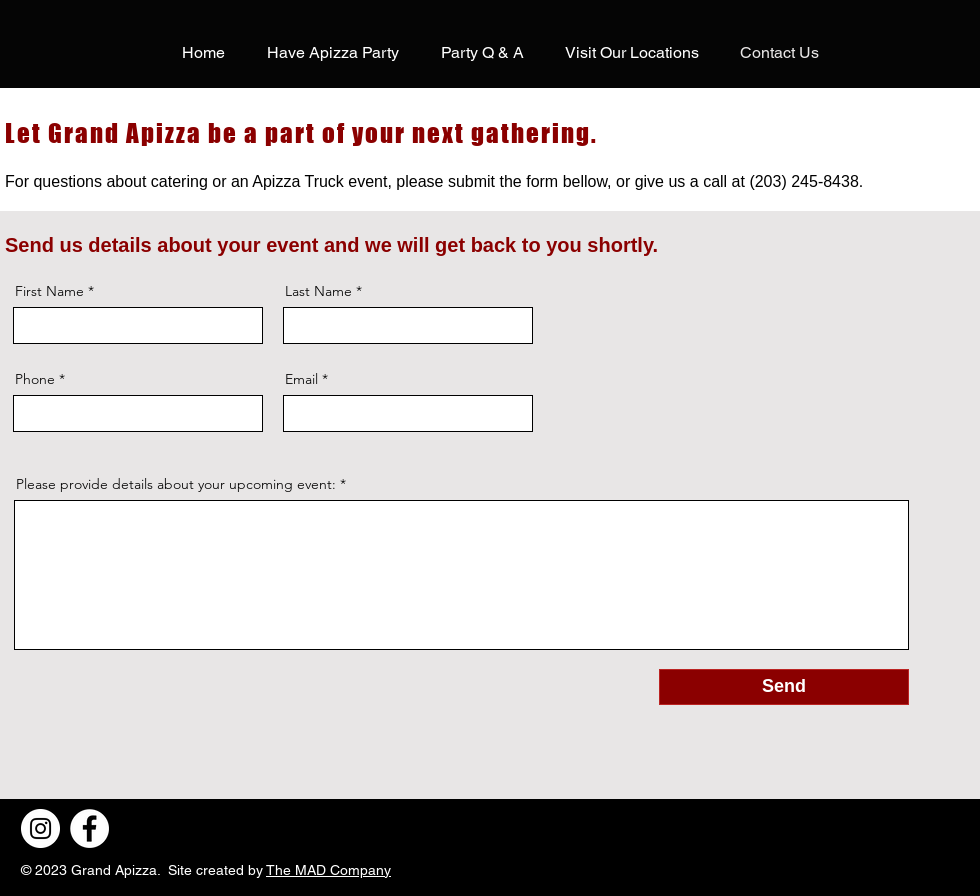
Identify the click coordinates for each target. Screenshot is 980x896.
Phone (35, 379)
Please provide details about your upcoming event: (176, 484)
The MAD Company (328, 870)
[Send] (784, 687)
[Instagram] (40, 828)
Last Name (318, 291)
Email (301, 379)
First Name (49, 291)
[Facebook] (89, 828)
